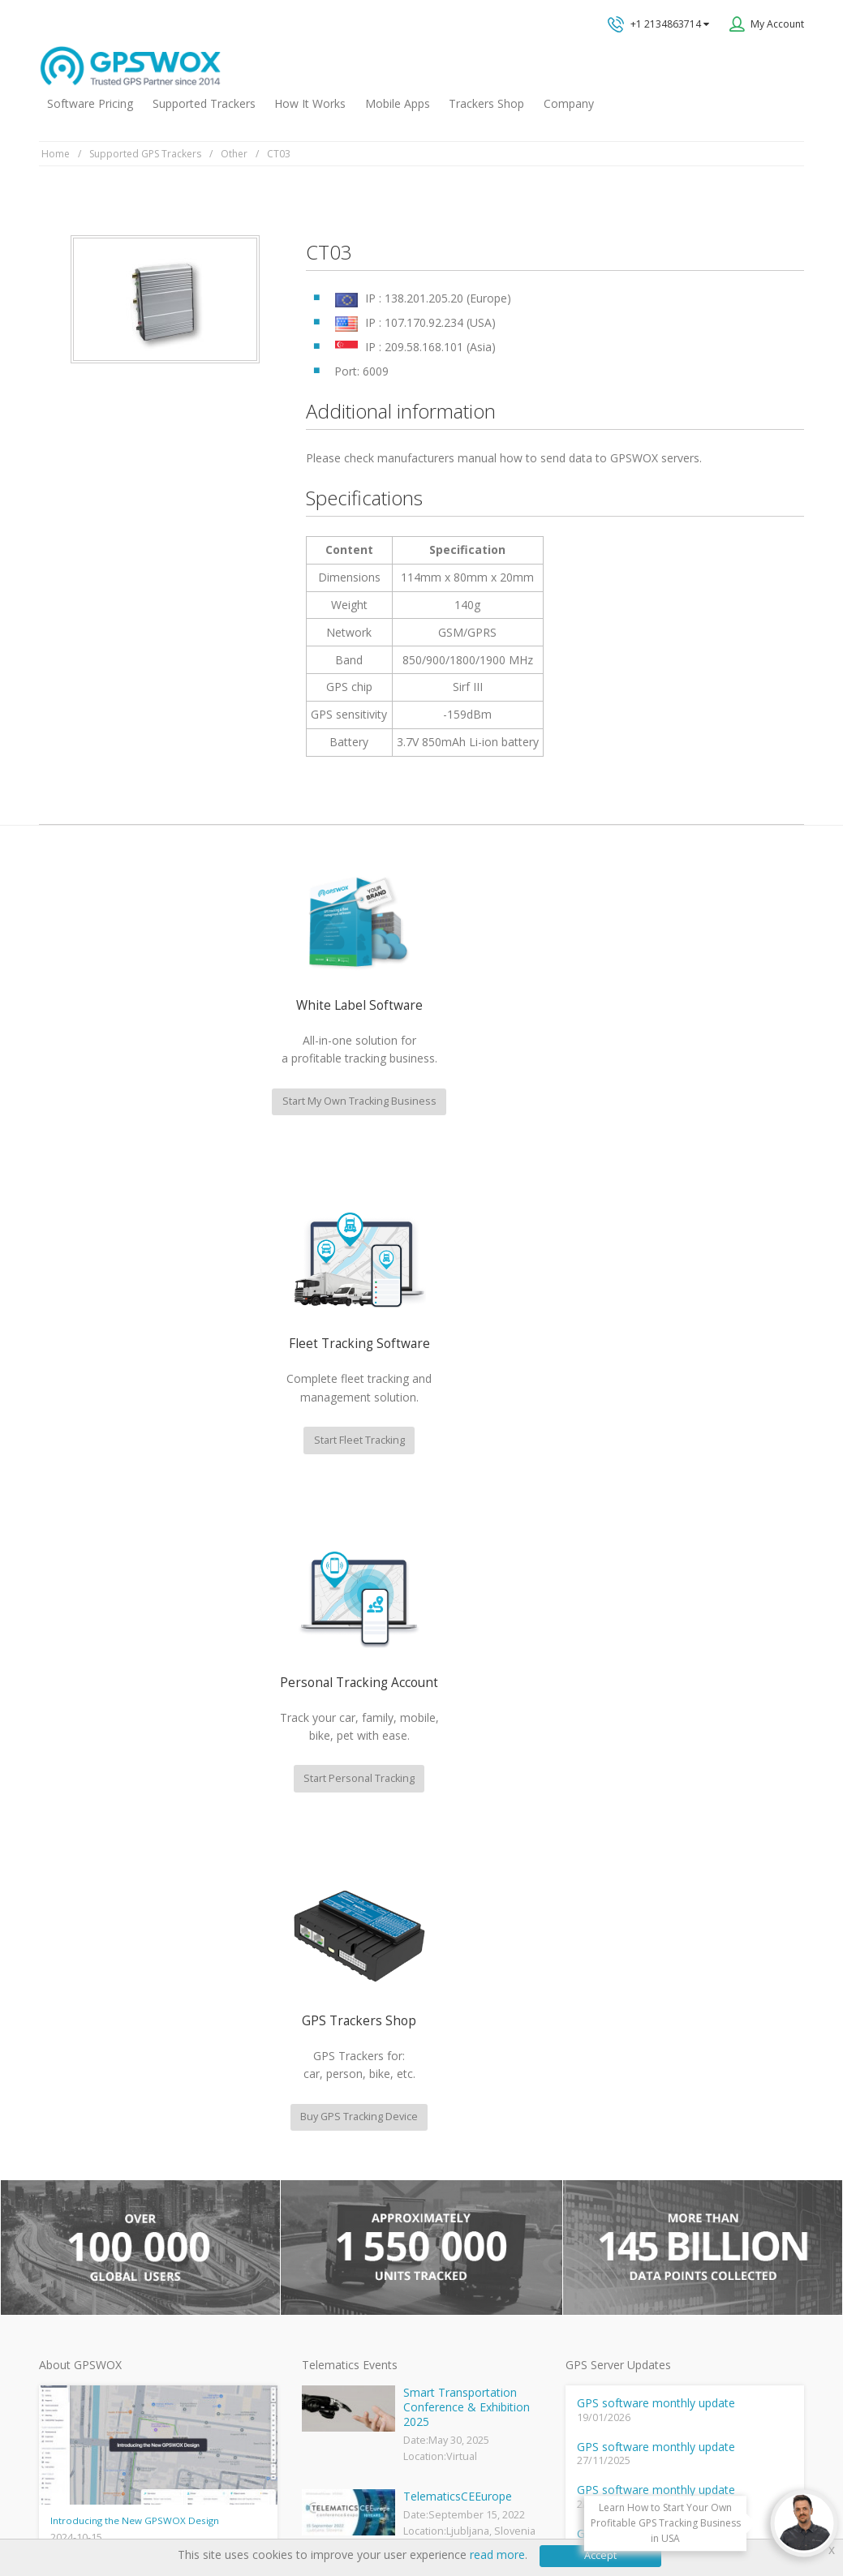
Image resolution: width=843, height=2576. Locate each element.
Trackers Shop (486, 103)
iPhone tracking (336, 2305)
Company (569, 103)
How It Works (310, 103)
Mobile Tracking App (347, 2148)
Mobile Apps (397, 103)
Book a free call (650, 2155)
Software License (242, 2514)
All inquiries (699, 2091)
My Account (777, 24)
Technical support (669, 2027)
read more (497, 2554)
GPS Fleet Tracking (343, 2227)
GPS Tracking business (353, 2253)
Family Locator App (343, 2174)
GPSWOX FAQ (332, 2122)
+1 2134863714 (658, 24)
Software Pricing (90, 103)
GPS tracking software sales (699, 1962)
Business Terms (336, 2514)
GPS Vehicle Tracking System (368, 2201)
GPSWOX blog (332, 2095)
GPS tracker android (347, 2279)
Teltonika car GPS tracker (359, 2332)
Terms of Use (155, 2514)
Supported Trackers (204, 103)
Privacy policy (77, 2514)
